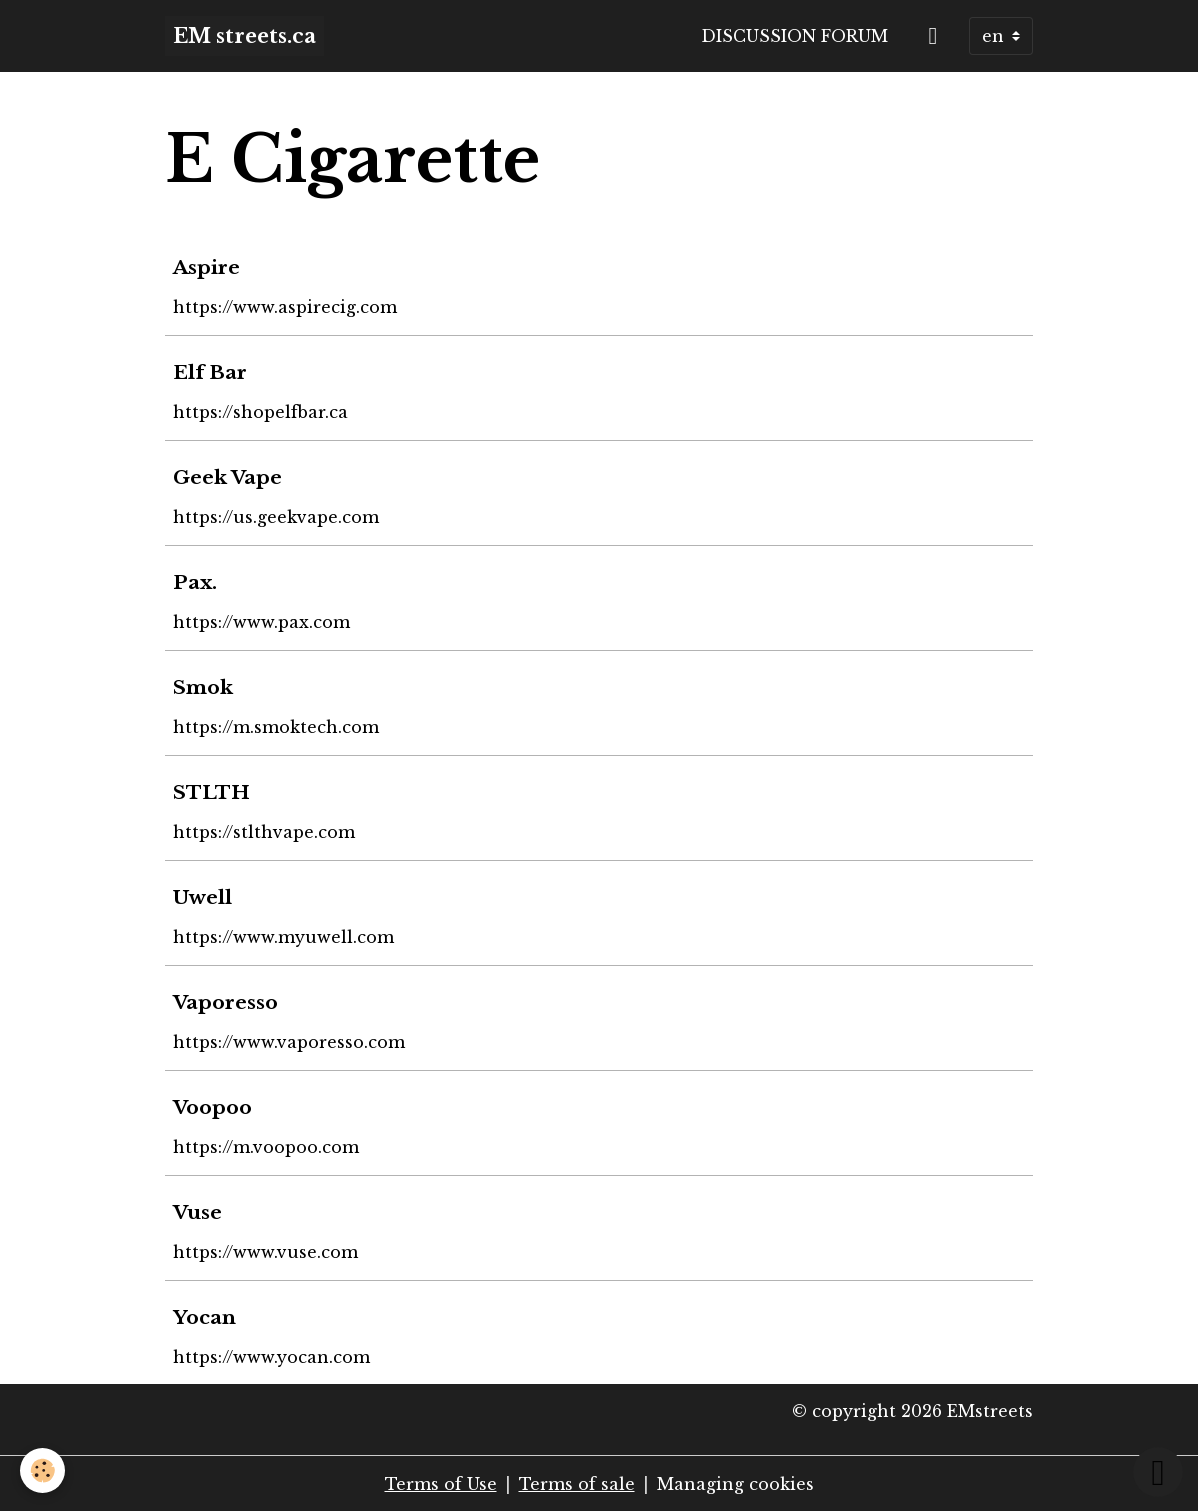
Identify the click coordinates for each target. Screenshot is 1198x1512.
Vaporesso (225, 1002)
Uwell (202, 897)
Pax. (195, 582)
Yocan (204, 1317)
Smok (203, 687)
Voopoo (212, 1107)
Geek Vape (227, 477)
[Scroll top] (1158, 1472)
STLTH (211, 792)
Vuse (197, 1212)
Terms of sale (577, 1484)
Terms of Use (441, 1484)
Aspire (206, 267)
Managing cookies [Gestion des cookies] (735, 1484)
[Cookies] (42, 1470)
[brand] (244, 36)
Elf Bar (210, 372)
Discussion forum (794, 36)
